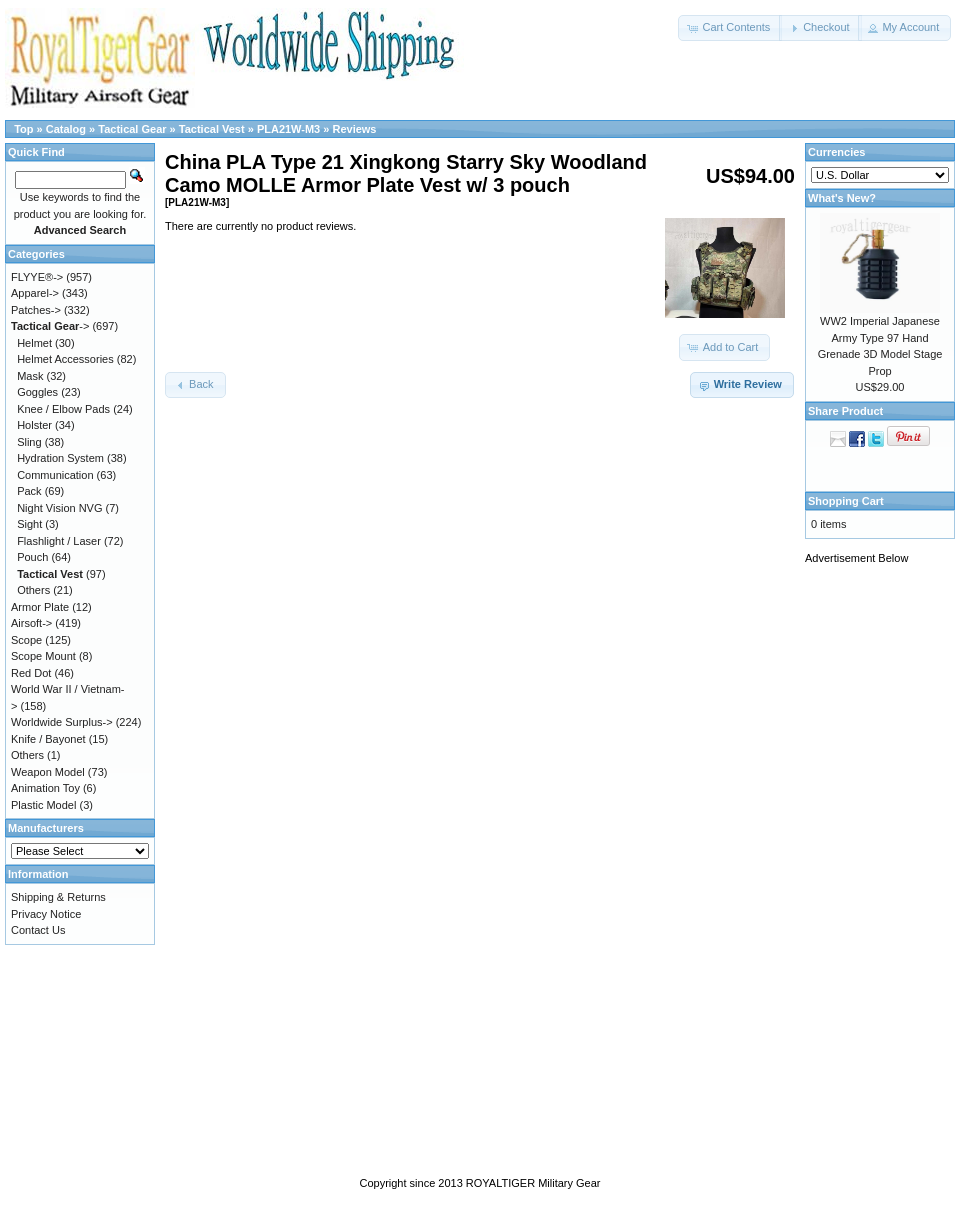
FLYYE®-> (37, 277)
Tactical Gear (132, 129)
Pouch (32, 557)
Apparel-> (35, 293)
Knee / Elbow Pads (63, 409)
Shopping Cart (846, 501)
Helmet (34, 343)
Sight (29, 524)
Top (23, 129)
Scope (26, 640)
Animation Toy (45, 788)
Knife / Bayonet (48, 739)
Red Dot (31, 673)
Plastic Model (43, 805)
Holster (34, 425)
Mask (30, 376)
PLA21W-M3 (288, 129)
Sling (29, 442)
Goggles (37, 392)
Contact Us (38, 930)
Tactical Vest (212, 129)
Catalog (66, 129)
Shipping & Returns (58, 897)
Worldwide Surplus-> (62, 722)
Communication (55, 475)
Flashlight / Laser (59, 541)
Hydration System (60, 458)
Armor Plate (40, 607)
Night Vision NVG (59, 508)
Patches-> (36, 310)
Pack (29, 491)
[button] (730, 28)
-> (50, 326)
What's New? (842, 198)
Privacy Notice (46, 914)
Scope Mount (43, 656)
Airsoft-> (31, 623)
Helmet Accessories (65, 359)
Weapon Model (48, 772)
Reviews (354, 129)
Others (33, 590)
